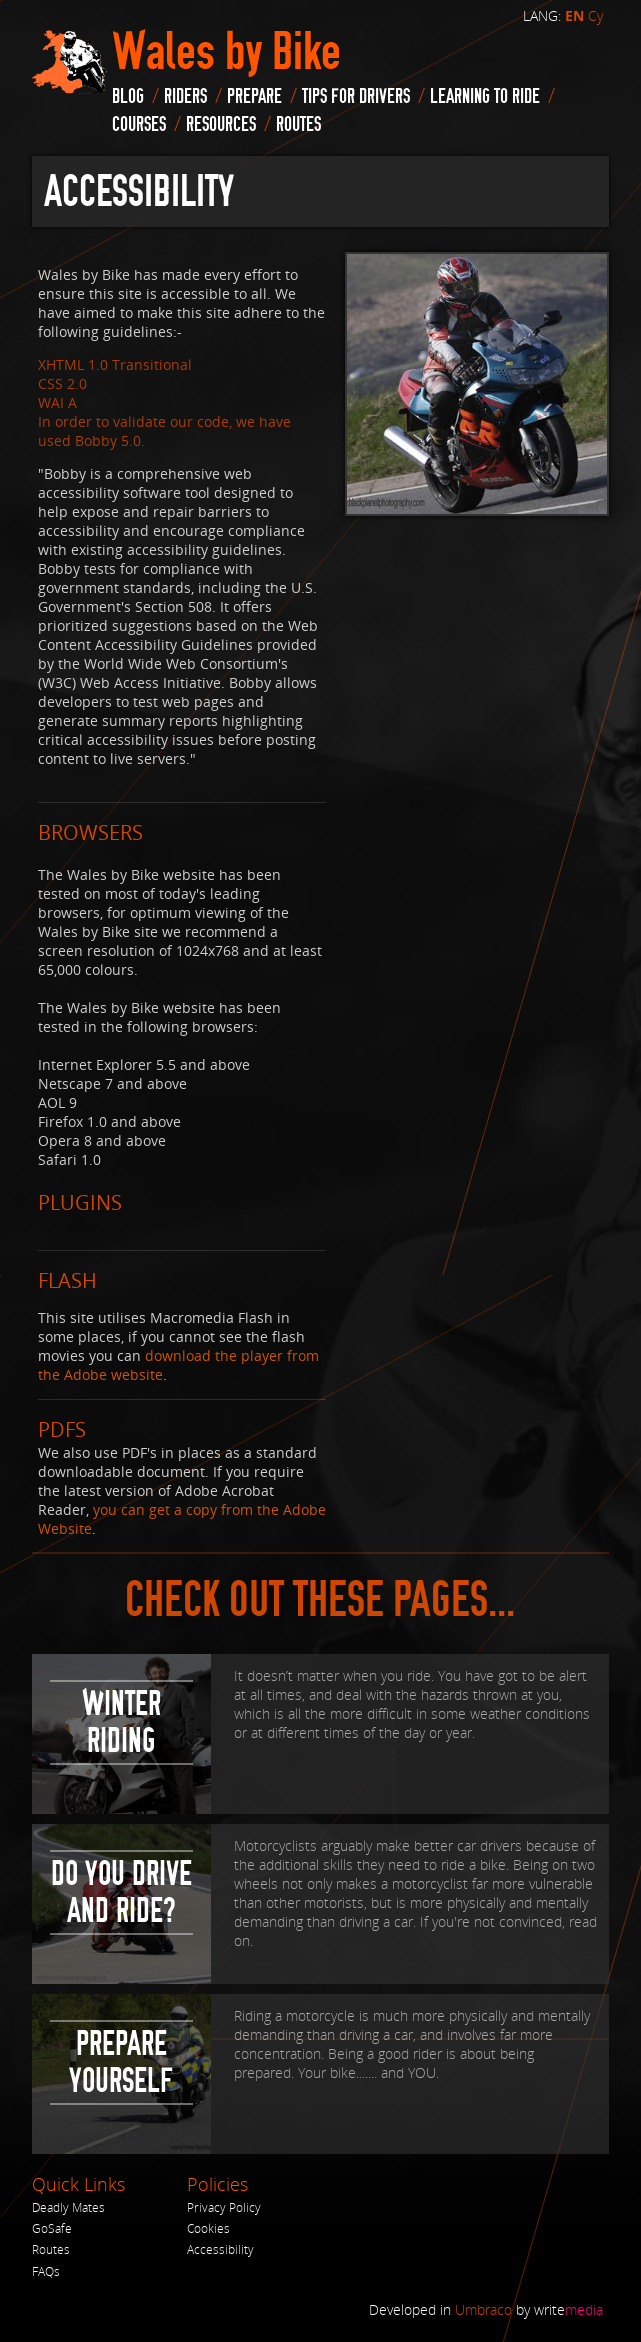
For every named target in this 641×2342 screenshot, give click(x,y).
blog (128, 96)
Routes (51, 2249)
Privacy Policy (224, 2207)
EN (574, 16)
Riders (185, 96)
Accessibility (220, 2249)
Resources (221, 124)
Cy (595, 15)
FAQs (46, 2271)
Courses (139, 124)
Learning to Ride (485, 96)
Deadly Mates (68, 2207)
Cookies (208, 2228)
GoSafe (52, 2228)
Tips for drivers (356, 96)
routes (298, 124)
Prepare (254, 96)
